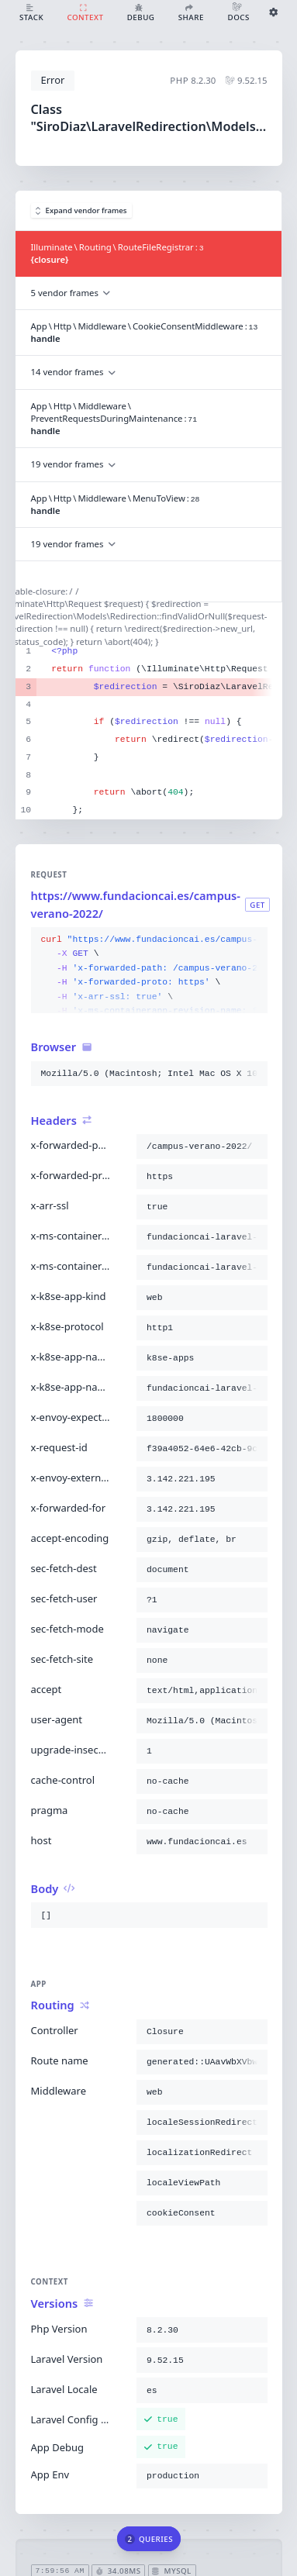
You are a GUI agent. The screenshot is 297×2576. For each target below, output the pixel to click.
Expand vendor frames (81, 210)
